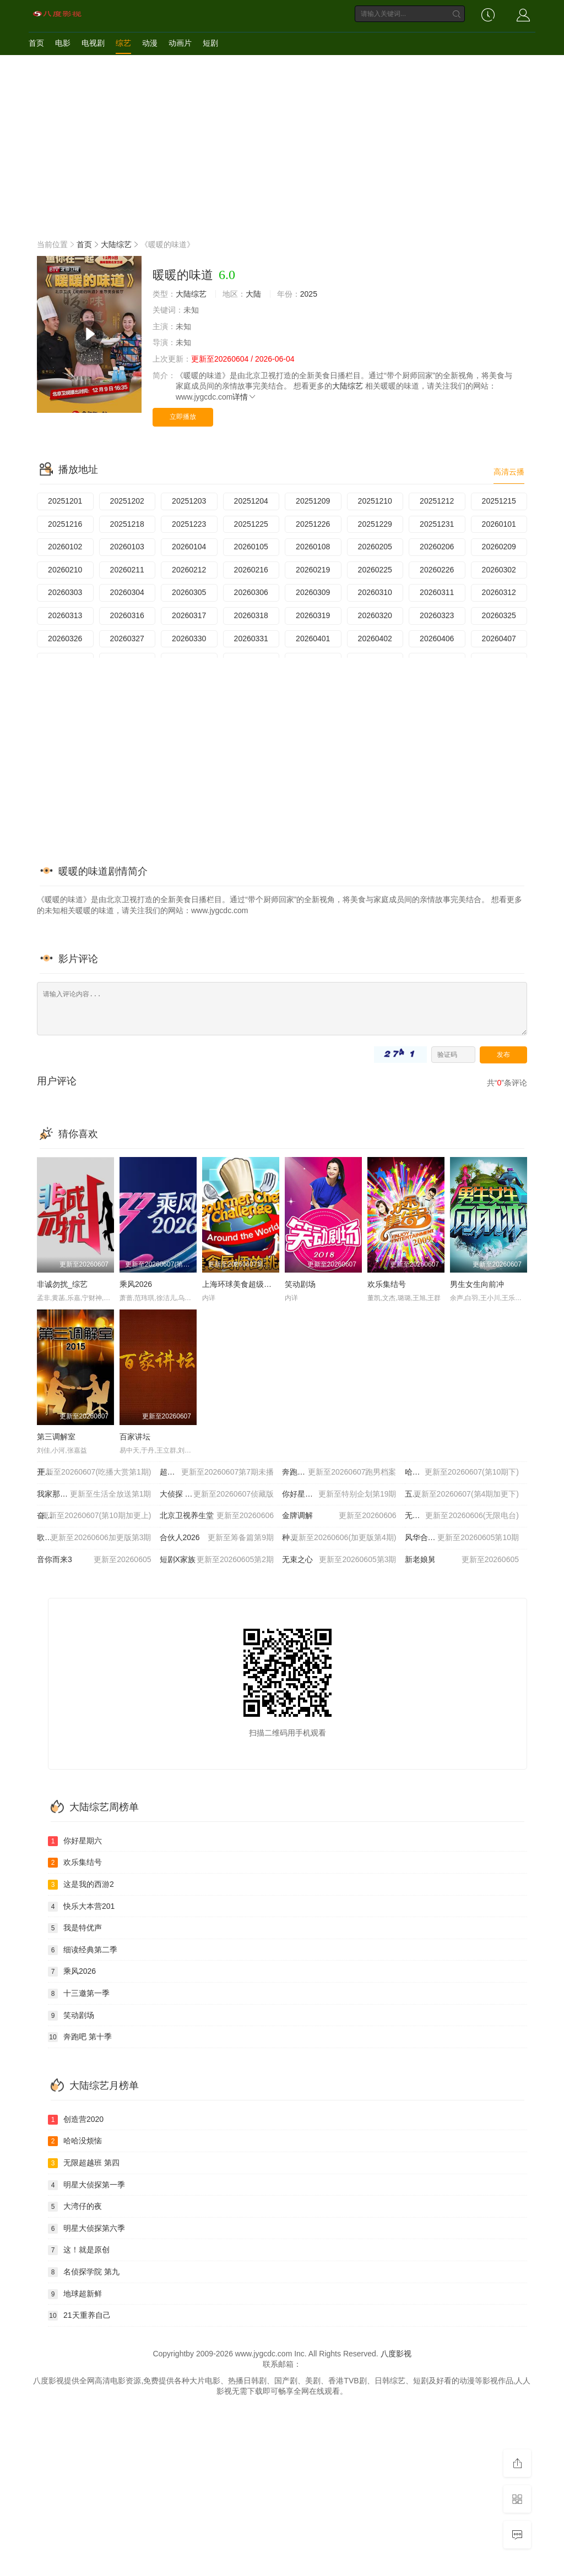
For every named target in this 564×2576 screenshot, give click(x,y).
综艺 (123, 43)
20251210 (375, 500)
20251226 (313, 524)
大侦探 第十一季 (217, 1494)
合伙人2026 (217, 1537)
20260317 (189, 615)
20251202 (127, 500)
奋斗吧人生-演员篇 (94, 1515)
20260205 (375, 546)
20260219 (313, 569)
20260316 (127, 615)
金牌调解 (339, 1515)
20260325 (499, 615)
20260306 (251, 592)
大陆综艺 (116, 244)
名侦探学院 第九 (84, 2272)
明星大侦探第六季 (86, 2229)
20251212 (437, 500)
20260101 (499, 524)
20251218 (127, 524)
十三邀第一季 (79, 1994)
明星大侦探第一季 (86, 2185)
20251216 (65, 524)
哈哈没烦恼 (75, 2141)
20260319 (313, 615)
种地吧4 (339, 1537)
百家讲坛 (135, 1436)
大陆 (253, 294)
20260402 (375, 638)
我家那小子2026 (94, 1494)
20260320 (375, 615)
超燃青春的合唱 (217, 1472)
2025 (308, 294)
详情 (244, 396)
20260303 (65, 592)
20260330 (189, 638)
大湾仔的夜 (75, 2207)
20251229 (375, 524)
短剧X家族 (217, 1559)
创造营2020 (76, 2120)
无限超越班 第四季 (462, 1515)
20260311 (437, 592)
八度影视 (396, 2353)
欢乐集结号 (386, 1284)
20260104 (189, 546)
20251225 (251, 524)
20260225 (375, 569)
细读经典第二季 (82, 1950)
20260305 (189, 592)
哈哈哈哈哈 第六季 (462, 1472)
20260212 (189, 569)
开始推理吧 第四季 (94, 1472)
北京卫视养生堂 (217, 1515)
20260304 (127, 592)
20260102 (65, 546)
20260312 (499, 592)
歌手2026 (94, 1537)
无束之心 (339, 1559)
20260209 (499, 546)
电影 (62, 43)
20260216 (251, 569)
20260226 (437, 569)
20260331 (251, 638)
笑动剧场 (300, 1284)
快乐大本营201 (81, 1907)
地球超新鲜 (75, 2294)
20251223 (189, 524)
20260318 (251, 615)
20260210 (65, 569)
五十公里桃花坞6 (462, 1494)
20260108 (313, 546)
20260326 (65, 638)
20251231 (437, 524)
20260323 (437, 615)
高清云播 (509, 471)
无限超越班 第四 (84, 2163)
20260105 (251, 546)
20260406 (437, 638)
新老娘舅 (462, 1559)
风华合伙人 (462, 1537)
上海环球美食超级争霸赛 (244, 1284)
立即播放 (183, 417)
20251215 (499, 500)
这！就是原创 (79, 2250)
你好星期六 (339, 1494)
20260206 (437, 546)
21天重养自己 (79, 2316)
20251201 (65, 500)
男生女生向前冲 (477, 1284)
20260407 (499, 638)
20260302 (499, 569)
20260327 (127, 638)
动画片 (180, 43)
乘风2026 (136, 1284)
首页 (36, 43)
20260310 (375, 592)
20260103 (127, 546)
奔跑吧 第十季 (339, 1472)
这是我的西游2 (81, 1885)
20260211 (127, 569)
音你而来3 (94, 1559)
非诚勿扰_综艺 (62, 1284)
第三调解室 (56, 1436)
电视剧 (93, 43)
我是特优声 (75, 1928)
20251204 (251, 500)
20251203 (189, 500)
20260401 (313, 638)
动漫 (150, 43)
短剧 (210, 43)
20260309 (313, 592)
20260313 (65, 615)
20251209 (313, 500)
